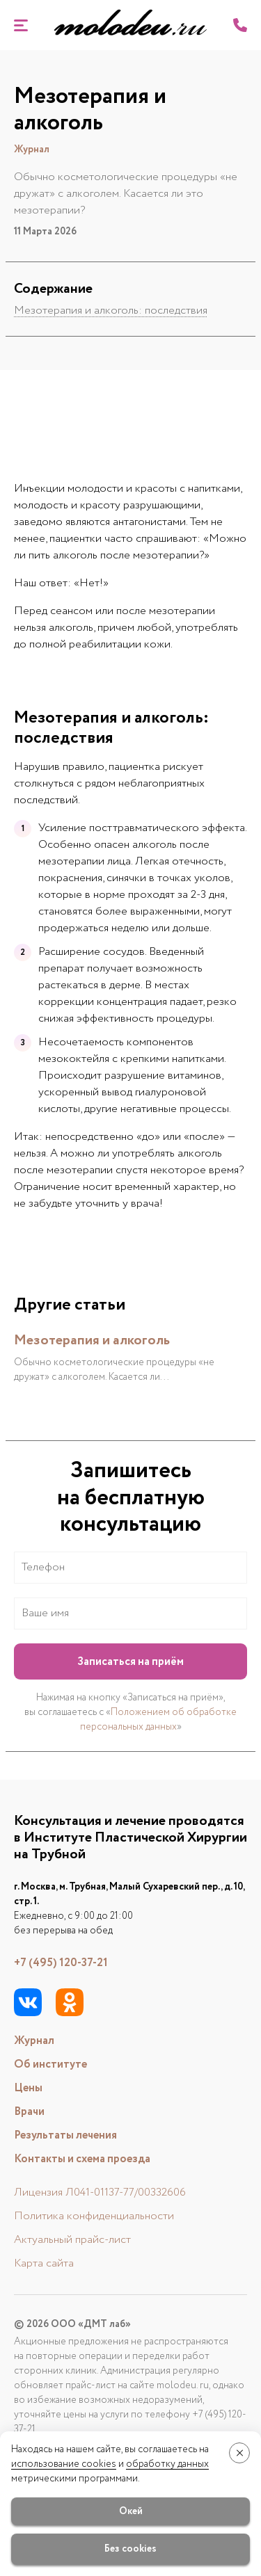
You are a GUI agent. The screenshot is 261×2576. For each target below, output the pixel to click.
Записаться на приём (130, 1662)
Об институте (50, 2064)
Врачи (29, 2112)
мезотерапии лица (84, 861)
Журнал (34, 2041)
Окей (131, 2511)
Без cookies (130, 2549)
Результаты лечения (65, 2135)
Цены (28, 2088)
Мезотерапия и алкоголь (92, 1340)
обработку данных (167, 2464)
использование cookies (63, 2464)
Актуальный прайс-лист (72, 2240)
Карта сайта (44, 2263)
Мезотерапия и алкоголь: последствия (110, 311)
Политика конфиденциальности (94, 2216)
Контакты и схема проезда (82, 2159)
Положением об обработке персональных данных (158, 1719)
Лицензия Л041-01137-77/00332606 (100, 2192)
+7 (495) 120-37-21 (61, 1963)
